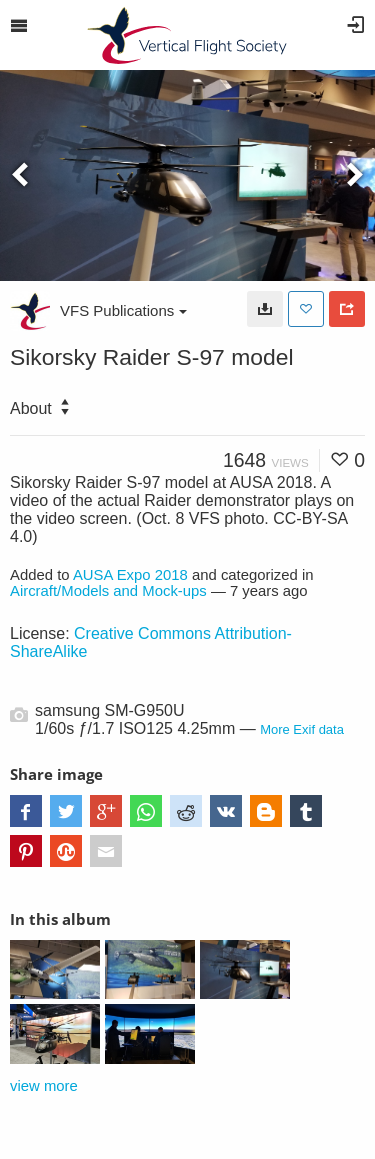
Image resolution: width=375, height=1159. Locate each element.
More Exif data (302, 729)
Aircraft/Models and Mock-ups (108, 591)
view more (44, 1086)
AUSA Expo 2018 (130, 575)
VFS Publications (123, 310)
